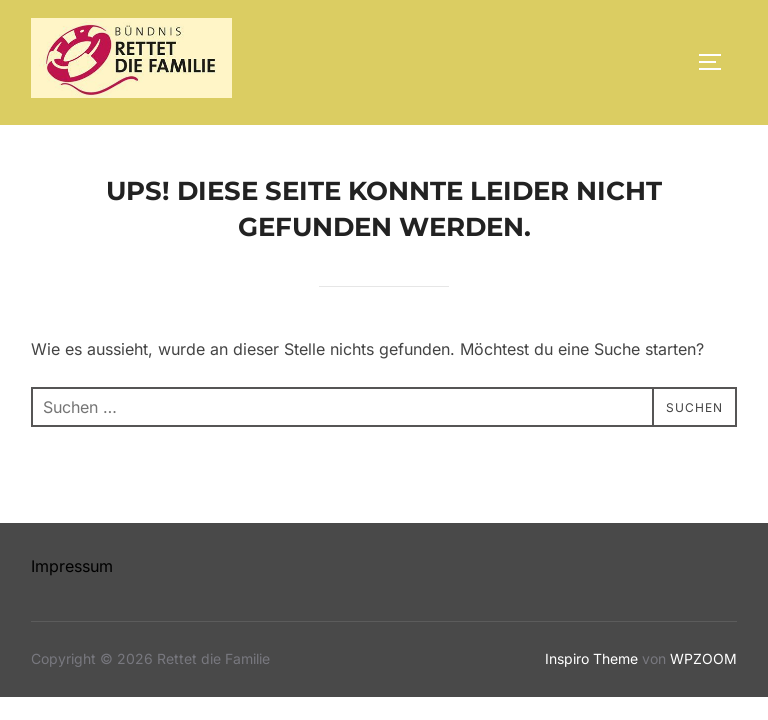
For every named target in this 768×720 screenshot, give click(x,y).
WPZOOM (703, 658)
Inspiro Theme (591, 658)
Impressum (72, 566)
